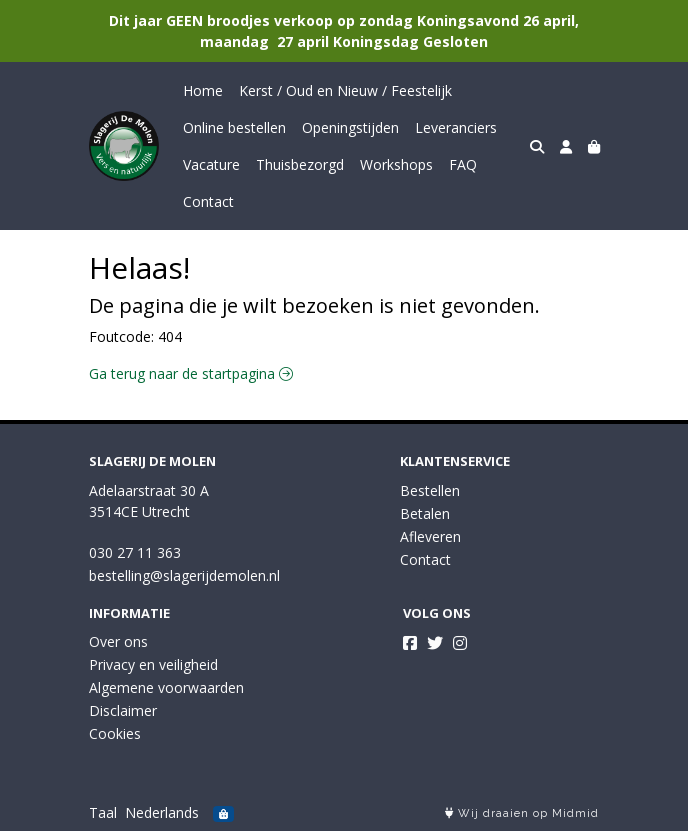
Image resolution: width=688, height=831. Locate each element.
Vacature (211, 164)
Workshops (396, 164)
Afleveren (430, 536)
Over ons (118, 641)
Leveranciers (456, 127)
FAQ (463, 164)
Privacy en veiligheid (153, 664)
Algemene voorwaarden (166, 687)
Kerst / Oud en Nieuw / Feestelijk (345, 90)
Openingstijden (350, 127)
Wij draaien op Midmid (522, 813)
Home (203, 90)
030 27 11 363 (135, 552)
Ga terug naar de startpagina (191, 373)
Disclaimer (123, 710)
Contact (208, 201)
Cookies (115, 733)
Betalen (425, 513)
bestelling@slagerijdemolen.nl (184, 575)
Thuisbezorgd (300, 164)
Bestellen (430, 490)
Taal (103, 812)
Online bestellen (234, 127)
